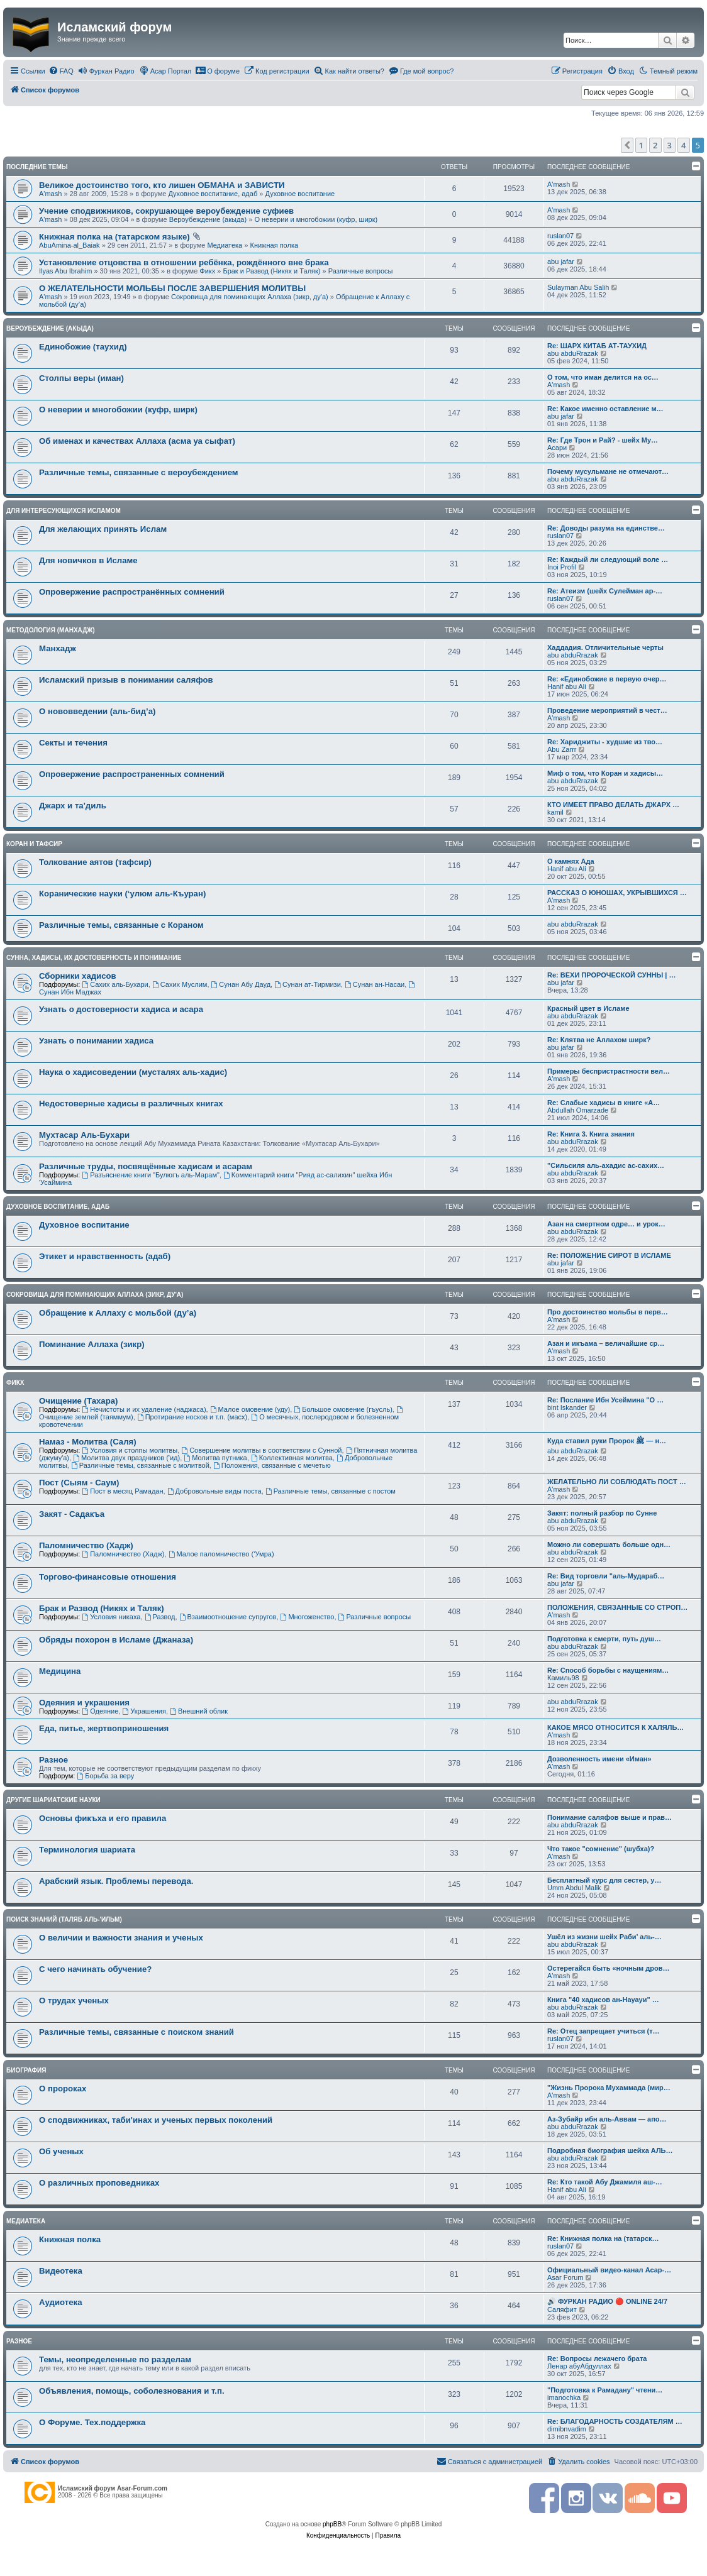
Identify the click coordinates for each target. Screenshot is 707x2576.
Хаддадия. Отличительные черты (605, 647)
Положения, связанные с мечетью (272, 1465)
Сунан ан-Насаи (374, 984)
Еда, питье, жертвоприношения (104, 1728)
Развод (160, 1617)
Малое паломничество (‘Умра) (221, 1554)
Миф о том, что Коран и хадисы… (605, 773)
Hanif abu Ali (566, 686)
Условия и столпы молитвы (129, 1450)
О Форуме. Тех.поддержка (92, 2422)
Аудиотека (60, 2302)
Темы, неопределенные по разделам (115, 2359)
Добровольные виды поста (214, 1491)
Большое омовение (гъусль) (343, 1409)
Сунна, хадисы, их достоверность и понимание (93, 957)
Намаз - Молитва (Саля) (87, 1441)
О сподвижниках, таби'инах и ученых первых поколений (155, 2120)
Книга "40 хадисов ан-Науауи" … (603, 1999)
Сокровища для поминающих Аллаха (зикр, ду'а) (249, 296)
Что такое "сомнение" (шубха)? (600, 1848)
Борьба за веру (105, 1776)
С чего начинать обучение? (95, 1969)
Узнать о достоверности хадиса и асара (121, 1009)
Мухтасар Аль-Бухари (84, 1135)
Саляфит (562, 2309)
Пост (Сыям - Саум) (79, 1482)
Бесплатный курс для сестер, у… (604, 1880)
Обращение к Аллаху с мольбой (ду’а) (117, 1313)
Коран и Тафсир (34, 843)
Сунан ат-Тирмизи (307, 984)
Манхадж (57, 648)
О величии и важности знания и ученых (121, 1937)
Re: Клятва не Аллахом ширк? (598, 1039)
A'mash (50, 193)
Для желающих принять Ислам (103, 529)
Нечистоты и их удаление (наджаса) (144, 1409)
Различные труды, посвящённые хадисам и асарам (145, 1166)
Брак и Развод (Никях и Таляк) (271, 271)
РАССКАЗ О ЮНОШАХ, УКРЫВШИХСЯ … (617, 892)
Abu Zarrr (561, 749)
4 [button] (683, 145)
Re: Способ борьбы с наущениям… (608, 1670)
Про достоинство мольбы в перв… (607, 1312)
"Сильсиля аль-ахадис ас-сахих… (605, 1165)
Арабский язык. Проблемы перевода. (116, 1881)
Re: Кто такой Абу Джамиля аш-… (604, 2182)
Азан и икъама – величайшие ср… (605, 1343)
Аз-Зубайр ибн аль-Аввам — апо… (607, 2119)
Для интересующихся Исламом (63, 510)
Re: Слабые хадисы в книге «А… (603, 1102)
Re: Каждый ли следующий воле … (607, 559)
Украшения (144, 1711)
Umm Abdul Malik (574, 1887)
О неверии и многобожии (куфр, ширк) (315, 219)
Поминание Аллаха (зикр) (92, 1344)
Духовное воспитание (300, 193)
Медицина (60, 1671)
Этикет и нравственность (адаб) (104, 1256)
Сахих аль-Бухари (115, 984)
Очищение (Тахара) (78, 1401)
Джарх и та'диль (72, 805)
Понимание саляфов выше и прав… (609, 1817)
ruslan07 (560, 235)
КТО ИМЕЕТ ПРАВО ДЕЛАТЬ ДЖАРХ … (613, 804)
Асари (557, 447)
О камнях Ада (570, 861)
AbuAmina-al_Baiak (69, 245)
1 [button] (641, 145)
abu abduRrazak (572, 353)
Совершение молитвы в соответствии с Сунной (261, 1450)
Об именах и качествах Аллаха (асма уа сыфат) (137, 441)
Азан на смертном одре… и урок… (606, 1224)
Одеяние (100, 1711)
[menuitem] (61, 71)
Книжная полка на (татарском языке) (114, 236)
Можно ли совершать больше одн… (609, 1544)
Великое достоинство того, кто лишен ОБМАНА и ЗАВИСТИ (162, 185)
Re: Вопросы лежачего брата (597, 2358)
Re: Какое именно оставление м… (605, 408)
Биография (26, 2070)
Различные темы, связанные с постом (330, 1491)
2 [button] (655, 145)
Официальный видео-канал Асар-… (609, 2270)
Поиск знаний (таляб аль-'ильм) (64, 1919)
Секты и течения (73, 742)
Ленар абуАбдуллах (579, 2366)
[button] (627, 145)
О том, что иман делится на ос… (603, 377)
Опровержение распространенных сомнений (132, 774)
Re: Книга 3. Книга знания (591, 1134)
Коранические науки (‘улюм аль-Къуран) (122, 893)
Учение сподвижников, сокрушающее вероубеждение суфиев (166, 211)
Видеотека (60, 2271)
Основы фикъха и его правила (102, 1818)
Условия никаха (111, 1617)
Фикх (207, 271)
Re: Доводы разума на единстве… (606, 528)
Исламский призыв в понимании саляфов (126, 680)
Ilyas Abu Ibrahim (65, 271)
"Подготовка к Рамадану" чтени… (604, 2390)
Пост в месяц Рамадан (122, 1491)
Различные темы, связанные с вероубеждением (138, 472)
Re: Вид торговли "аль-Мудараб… (605, 1576)
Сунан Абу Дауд (241, 984)
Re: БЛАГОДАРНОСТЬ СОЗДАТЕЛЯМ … (614, 2421)
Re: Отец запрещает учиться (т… (603, 2031)
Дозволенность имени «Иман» (599, 1759)
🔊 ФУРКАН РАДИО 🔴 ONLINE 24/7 (607, 2301)
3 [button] (669, 145)
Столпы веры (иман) (81, 378)
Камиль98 (563, 1678)
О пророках (62, 2088)
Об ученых (61, 2151)
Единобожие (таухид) (83, 346)
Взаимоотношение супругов (228, 1617)
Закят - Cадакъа (71, 1514)
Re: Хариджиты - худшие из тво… (604, 742)
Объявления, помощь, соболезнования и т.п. (132, 2391)
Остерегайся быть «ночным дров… (608, 1968)
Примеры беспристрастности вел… (608, 1071)
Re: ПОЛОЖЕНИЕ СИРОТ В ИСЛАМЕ (609, 1255)
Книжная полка (274, 245)
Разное (53, 1759)
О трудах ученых (74, 2000)
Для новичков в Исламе (88, 560)
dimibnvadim (566, 2429)
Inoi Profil (561, 567)
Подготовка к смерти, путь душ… (604, 1639)
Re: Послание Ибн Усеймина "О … (605, 1400)
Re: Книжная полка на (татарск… (603, 2238)
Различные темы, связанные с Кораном (121, 925)
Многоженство (308, 1617)
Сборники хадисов (77, 976)
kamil (555, 812)
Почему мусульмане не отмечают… (608, 471)
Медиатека (224, 245)
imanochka (564, 2397)
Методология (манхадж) (50, 630)
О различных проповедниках (99, 2183)
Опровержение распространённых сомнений (132, 592)
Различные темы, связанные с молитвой (140, 1465)
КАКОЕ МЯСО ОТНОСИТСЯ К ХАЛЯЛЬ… (615, 1727)
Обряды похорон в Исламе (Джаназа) (116, 1639)
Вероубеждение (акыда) (208, 219)
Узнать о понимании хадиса (96, 1040)
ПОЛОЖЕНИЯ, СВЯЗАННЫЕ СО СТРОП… (617, 1607)
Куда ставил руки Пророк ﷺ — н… (606, 1441)
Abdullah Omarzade (577, 1110)
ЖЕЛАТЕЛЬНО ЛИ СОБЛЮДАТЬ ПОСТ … (616, 1481)
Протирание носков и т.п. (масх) (192, 1417)
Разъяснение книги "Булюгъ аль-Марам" (151, 1175)
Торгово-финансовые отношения (107, 1577)
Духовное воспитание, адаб (212, 193)
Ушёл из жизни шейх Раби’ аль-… (604, 1936)
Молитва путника (215, 1457)
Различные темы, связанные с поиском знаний (136, 2032)
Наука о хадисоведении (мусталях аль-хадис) (133, 1072)
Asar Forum (565, 2277)
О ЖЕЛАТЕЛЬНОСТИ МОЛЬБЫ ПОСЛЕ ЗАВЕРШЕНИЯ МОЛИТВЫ (172, 288)
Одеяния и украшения (84, 1702)
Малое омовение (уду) (250, 1409)
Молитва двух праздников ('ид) (126, 1457)
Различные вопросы (360, 271)
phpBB (332, 2524)
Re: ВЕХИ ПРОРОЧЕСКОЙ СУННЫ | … (611, 975)
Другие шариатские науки (53, 1800)
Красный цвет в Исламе (588, 1008)
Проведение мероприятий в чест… (607, 710)
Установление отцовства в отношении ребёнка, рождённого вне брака (184, 262)
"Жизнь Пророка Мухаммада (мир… (609, 2087)
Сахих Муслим (180, 984)
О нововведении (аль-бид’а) (97, 711)
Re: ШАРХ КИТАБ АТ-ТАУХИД (597, 346)
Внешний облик (199, 1711)
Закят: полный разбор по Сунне (602, 1513)
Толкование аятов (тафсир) (95, 862)
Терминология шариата (87, 1849)
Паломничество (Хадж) (86, 1545)
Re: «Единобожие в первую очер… (606, 679)
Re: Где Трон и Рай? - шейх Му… (602, 440)
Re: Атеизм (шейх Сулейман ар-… (604, 591)
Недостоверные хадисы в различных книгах (131, 1103)
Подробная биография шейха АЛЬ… (610, 2150)
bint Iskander (567, 1407)
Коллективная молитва (292, 1457)
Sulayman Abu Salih (578, 287)
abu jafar (560, 261)
